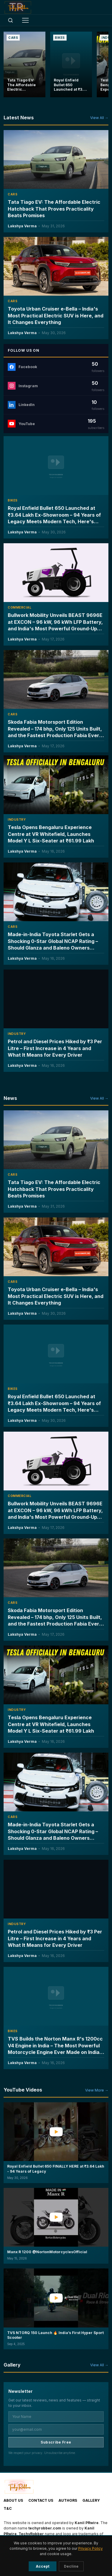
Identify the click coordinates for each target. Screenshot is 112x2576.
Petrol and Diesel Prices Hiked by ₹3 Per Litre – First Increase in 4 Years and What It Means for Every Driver (55, 1048)
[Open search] (10, 20)
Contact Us (40, 2500)
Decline (71, 2566)
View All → (99, 117)
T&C (8, 2508)
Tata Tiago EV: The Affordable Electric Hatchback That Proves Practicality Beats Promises (54, 208)
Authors (68, 2500)
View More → (96, 2090)
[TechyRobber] (18, 7)
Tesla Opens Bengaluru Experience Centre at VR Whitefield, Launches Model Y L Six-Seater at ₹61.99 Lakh (51, 834)
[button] (56, 2146)
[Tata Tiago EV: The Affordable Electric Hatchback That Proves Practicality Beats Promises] (24, 64)
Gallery (91, 2500)
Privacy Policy (90, 2548)
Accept (42, 2566)
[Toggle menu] (25, 20)
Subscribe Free (56, 2442)
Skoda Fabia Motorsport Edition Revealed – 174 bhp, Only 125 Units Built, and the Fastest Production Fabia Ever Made (55, 732)
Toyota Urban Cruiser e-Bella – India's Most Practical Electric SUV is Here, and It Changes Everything (55, 315)
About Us (13, 2500)
